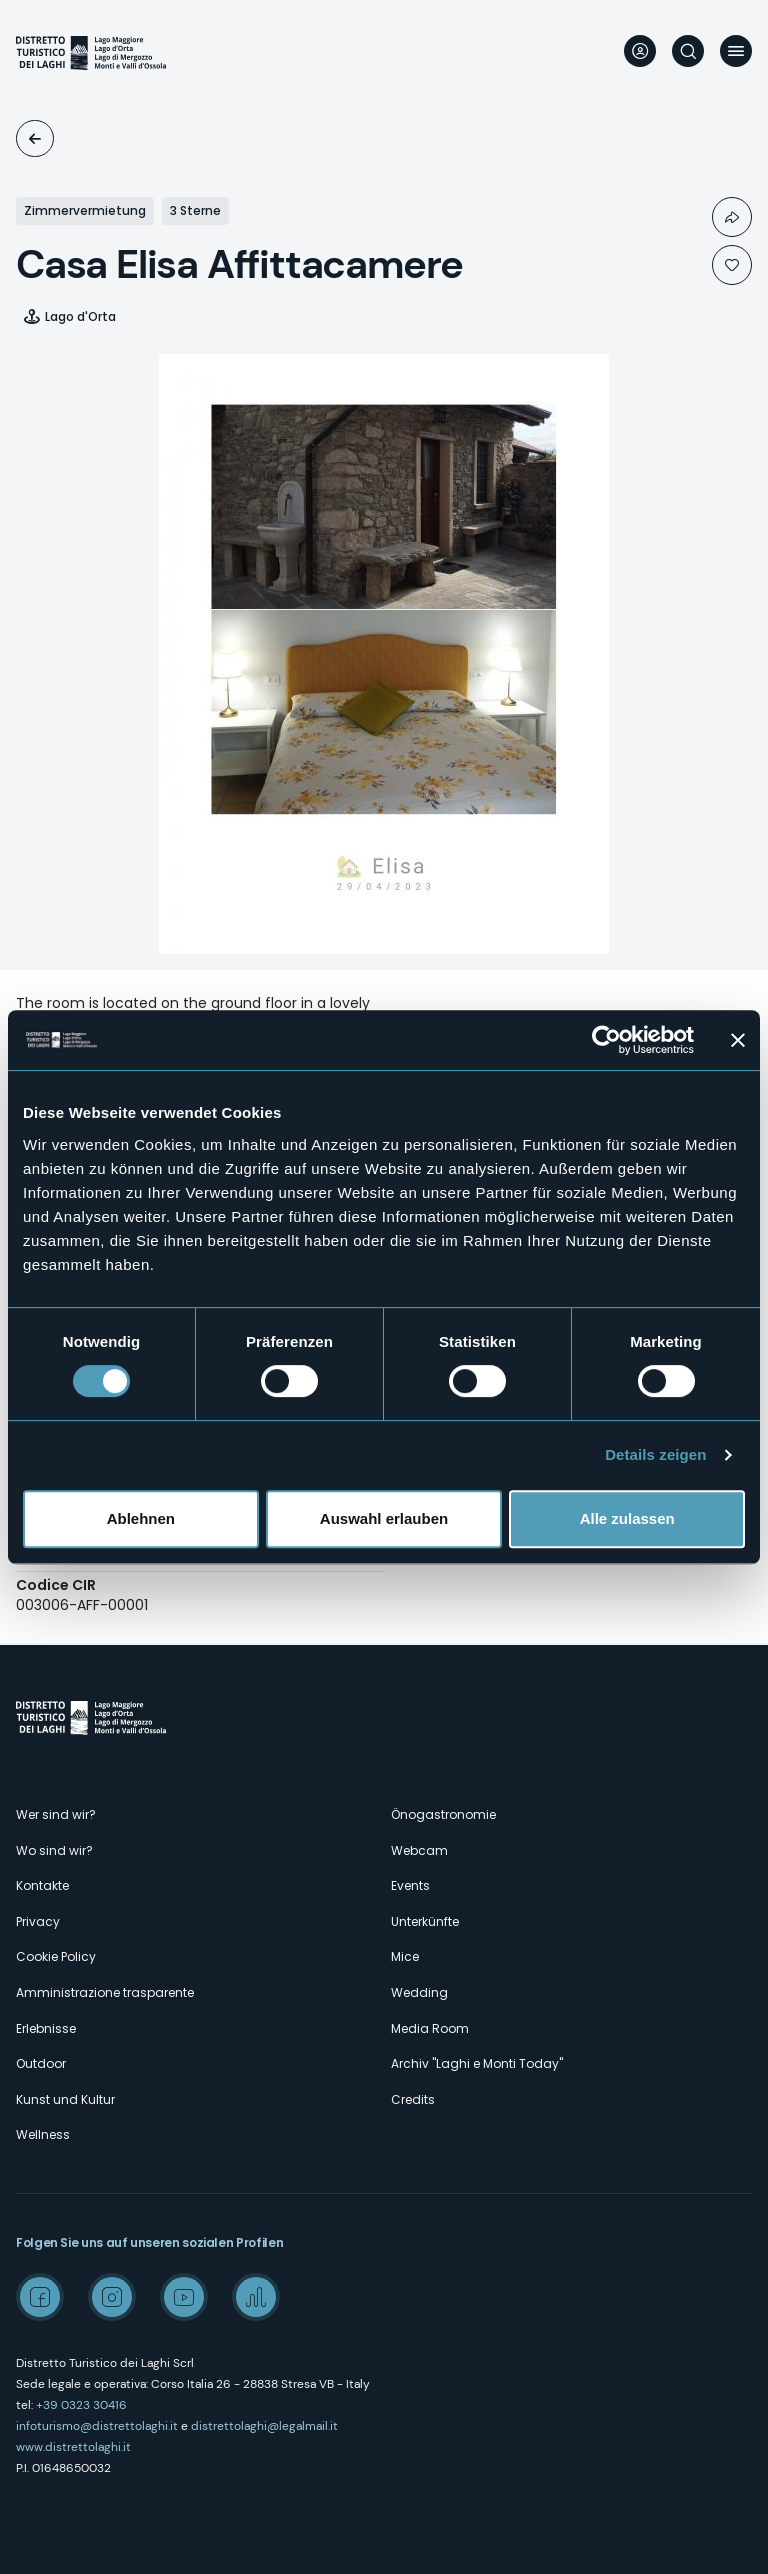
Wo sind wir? (54, 1850)
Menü (736, 51)
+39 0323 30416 (81, 2405)
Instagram (112, 2297)
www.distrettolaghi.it (73, 2447)
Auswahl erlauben (384, 1518)
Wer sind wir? (56, 1814)
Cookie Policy (56, 1956)
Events (410, 1885)
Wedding (419, 1992)
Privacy (38, 1921)
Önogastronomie (443, 1814)
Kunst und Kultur (65, 2099)
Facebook (40, 2297)
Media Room (430, 2028)
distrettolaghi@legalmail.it (264, 2426)
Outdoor (41, 2063)
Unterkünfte (35, 138)
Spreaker (256, 2297)
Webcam (419, 1850)
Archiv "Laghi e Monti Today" (477, 2063)
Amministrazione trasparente (105, 1992)
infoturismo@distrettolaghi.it (97, 2426)
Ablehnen (141, 1518)
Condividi (732, 217)
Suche (688, 51)
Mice (405, 1956)
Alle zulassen (627, 1518)
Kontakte (42, 1885)
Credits (413, 2099)
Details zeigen (655, 1454)
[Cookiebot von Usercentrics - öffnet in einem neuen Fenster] (606, 1040)
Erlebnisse (46, 2028)
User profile (640, 51)
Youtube (184, 2297)
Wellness (43, 2134)
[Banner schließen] (738, 1040)
